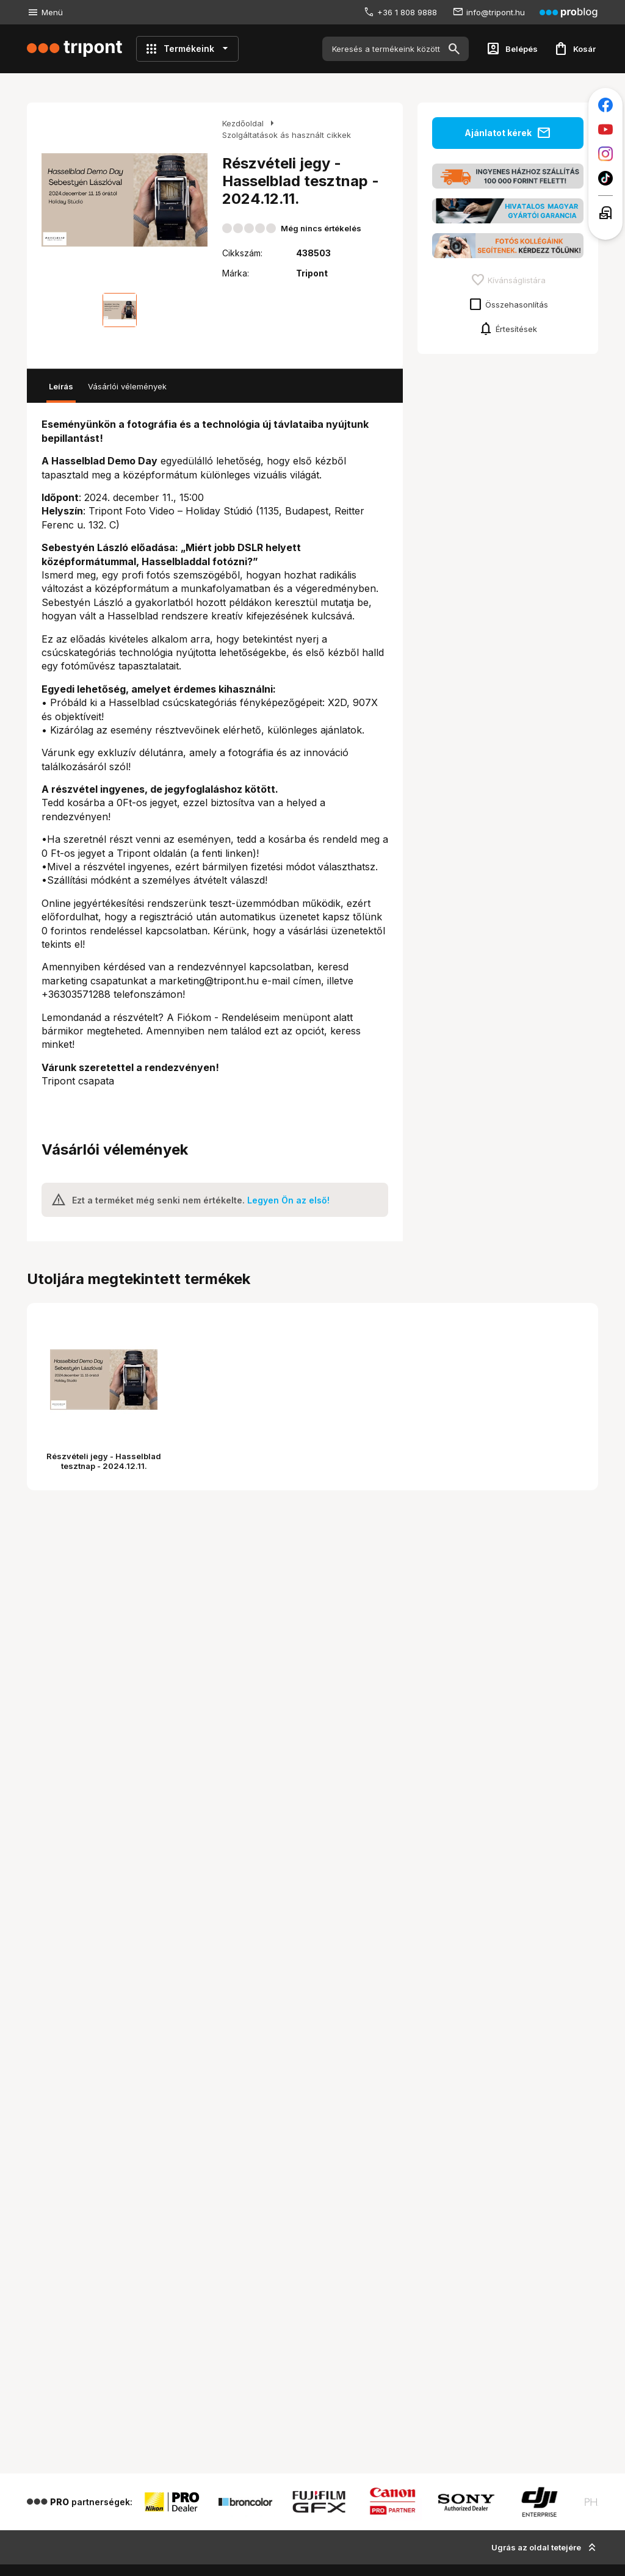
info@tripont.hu (495, 12)
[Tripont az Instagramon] (605, 153)
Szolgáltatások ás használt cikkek (286, 135)
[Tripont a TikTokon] (605, 178)
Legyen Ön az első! (288, 1200)
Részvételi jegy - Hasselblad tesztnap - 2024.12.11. (103, 1461)
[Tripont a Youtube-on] (605, 129)
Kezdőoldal (243, 123)
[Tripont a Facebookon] (605, 105)
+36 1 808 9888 (407, 12)
